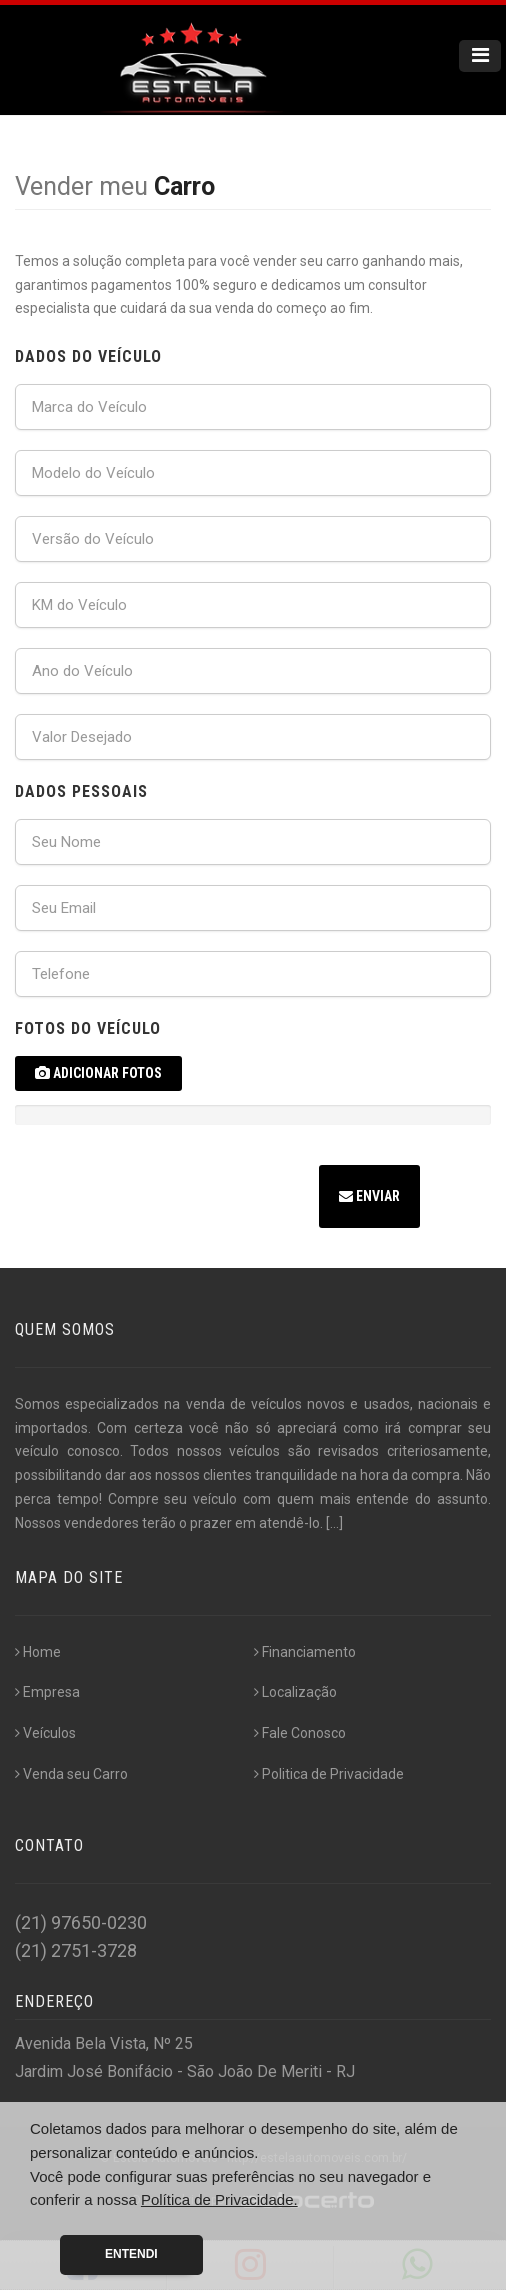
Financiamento (305, 1652)
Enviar (369, 1196)
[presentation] (167, 1199)
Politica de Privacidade (329, 1774)
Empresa (47, 1692)
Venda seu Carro (71, 1774)
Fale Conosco (300, 1733)
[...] (334, 1523)
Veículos (45, 1733)
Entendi (131, 2254)
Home (38, 1652)
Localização (295, 1692)
